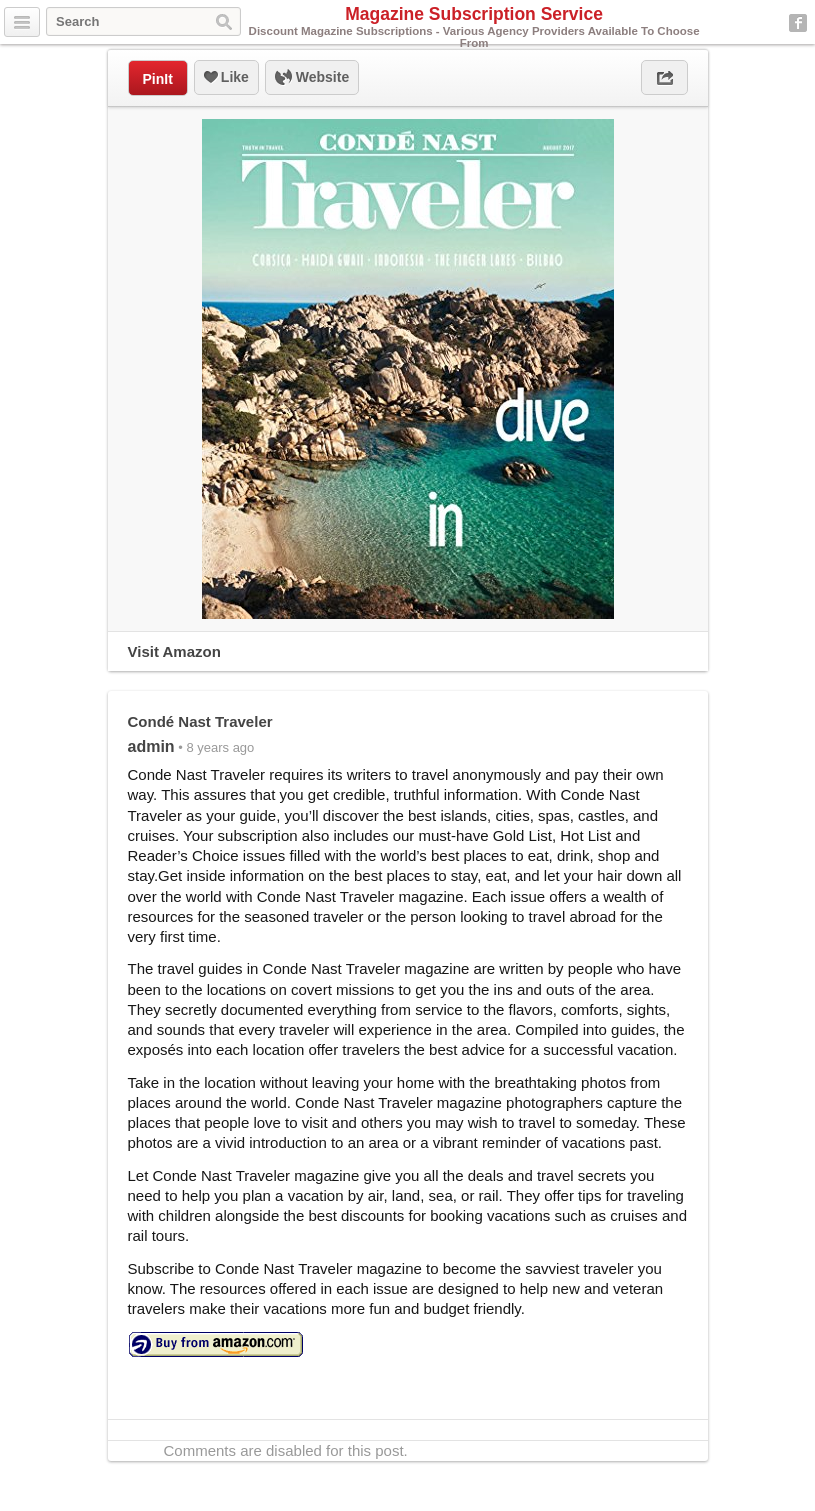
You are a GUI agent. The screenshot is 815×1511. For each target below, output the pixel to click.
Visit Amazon (174, 651)
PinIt (158, 79)
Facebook (798, 23)
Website (312, 78)
